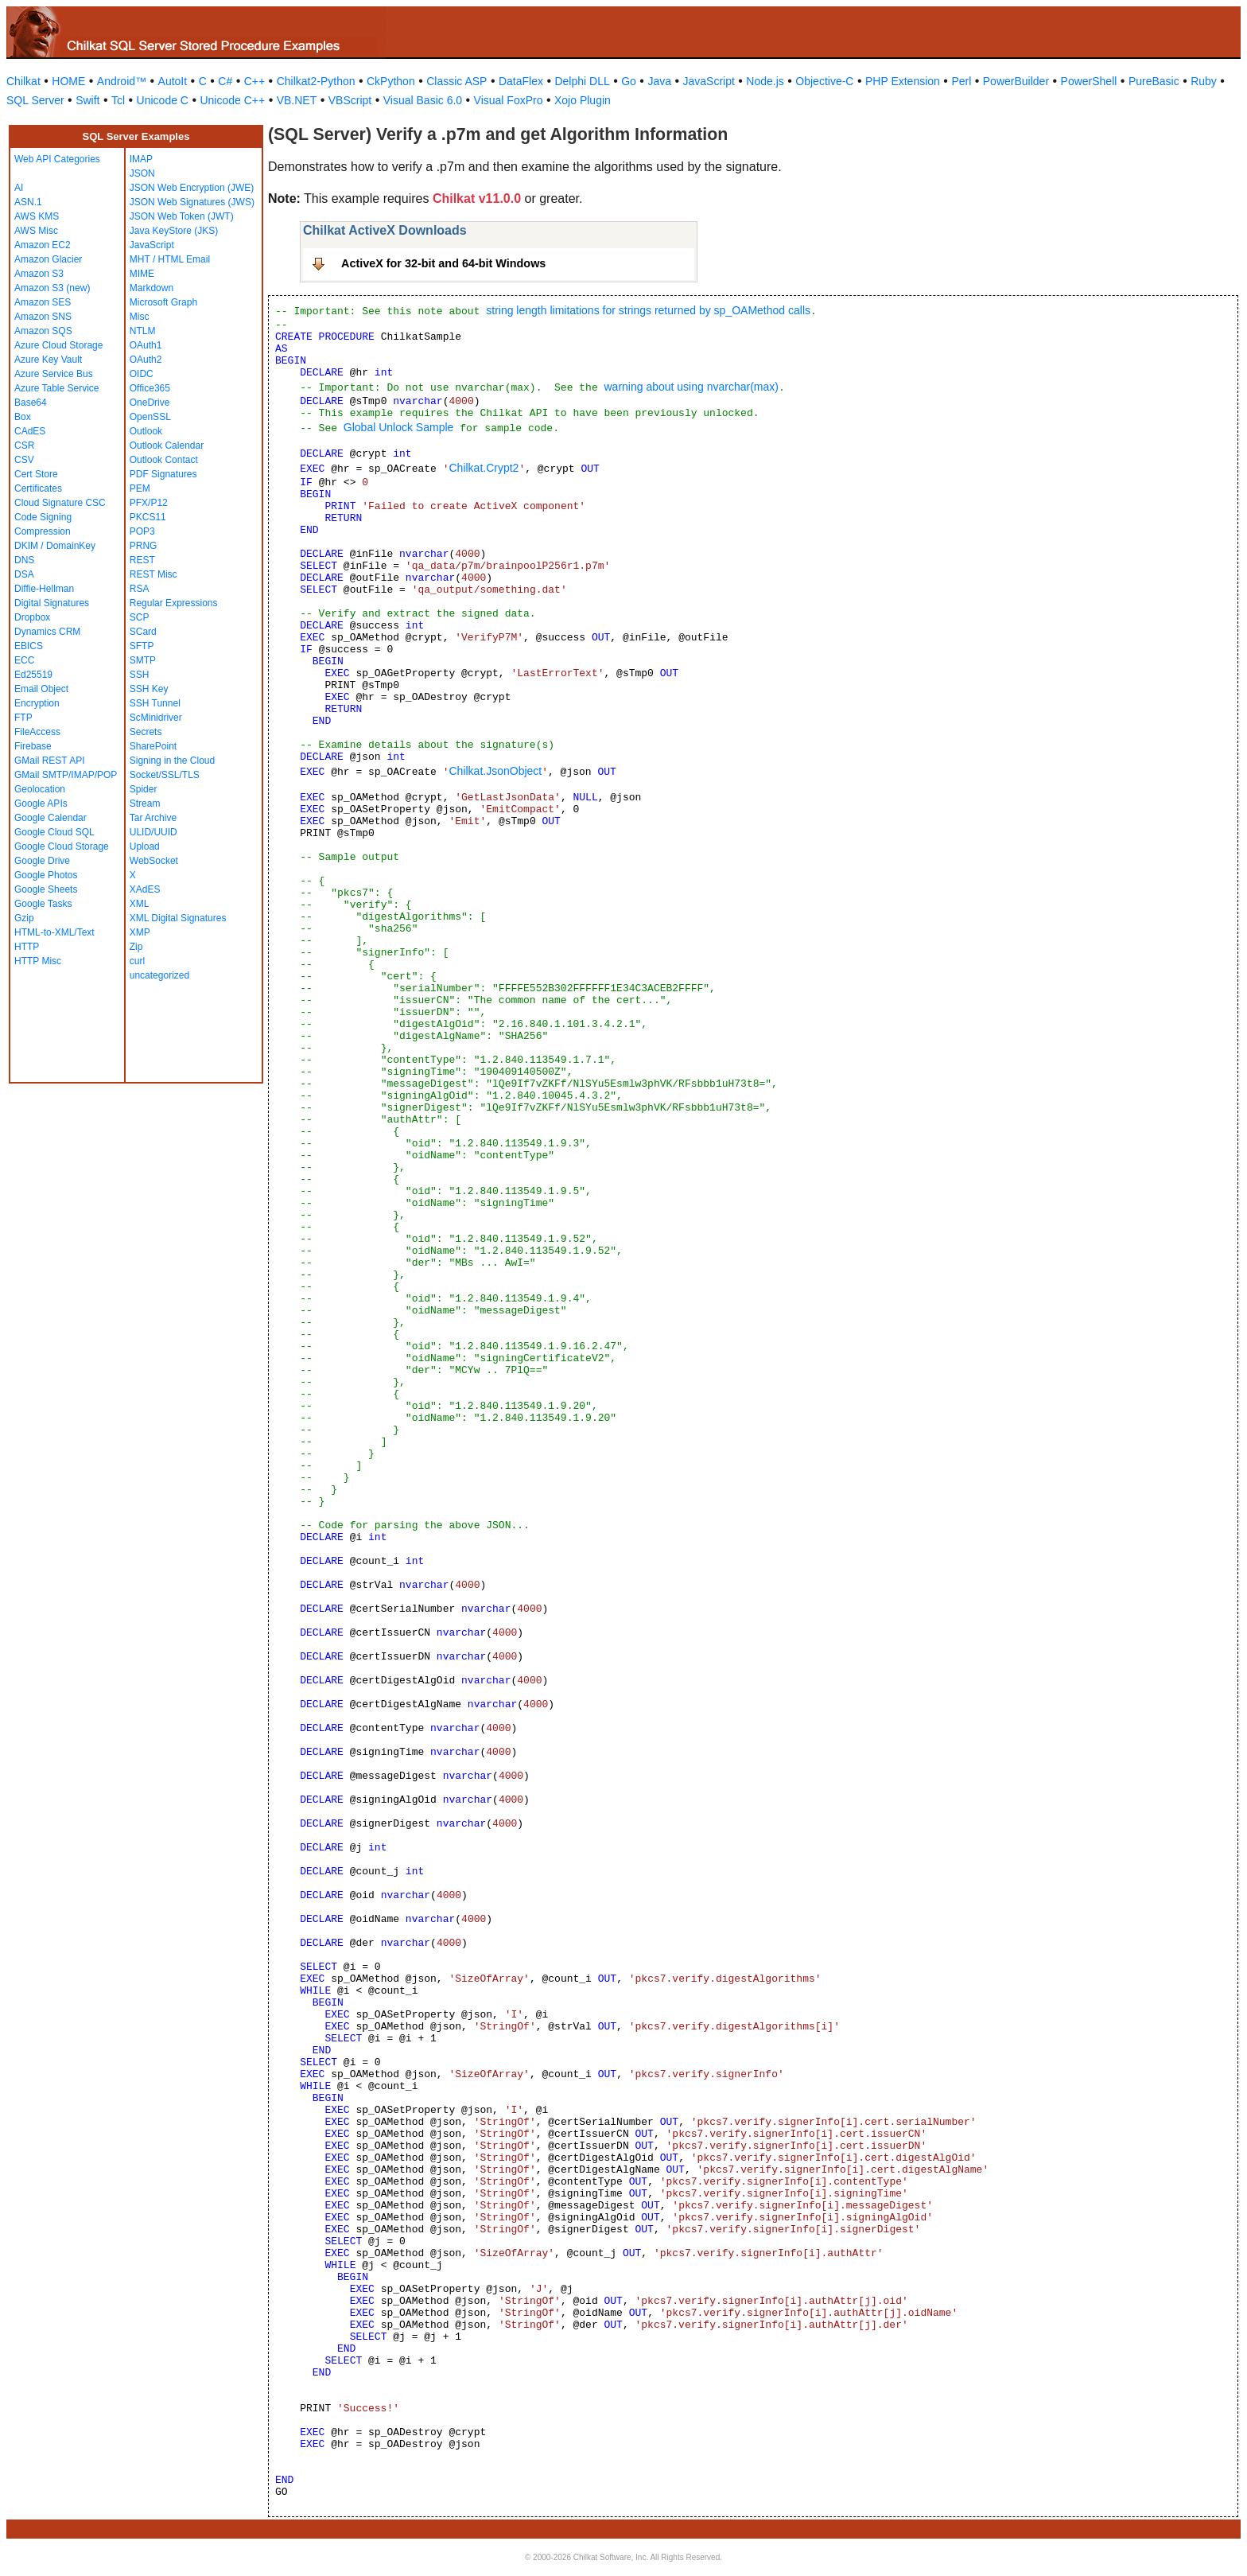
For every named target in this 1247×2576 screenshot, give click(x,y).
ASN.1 (28, 202)
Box (22, 416)
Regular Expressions (174, 603)
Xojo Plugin (582, 100)
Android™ (121, 81)
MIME (142, 273)
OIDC (141, 373)
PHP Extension (902, 81)
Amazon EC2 (42, 245)
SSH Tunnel (155, 703)
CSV (24, 459)
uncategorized (159, 975)
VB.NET (297, 100)
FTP (23, 717)
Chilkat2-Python (316, 81)
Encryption (37, 703)
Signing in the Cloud (172, 760)
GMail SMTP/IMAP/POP (65, 774)
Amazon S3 (39, 273)
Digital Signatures (51, 603)
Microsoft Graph (163, 302)
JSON (142, 173)
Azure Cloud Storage (58, 345)
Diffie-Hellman (44, 588)
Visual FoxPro (508, 100)
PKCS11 (148, 517)
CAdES (29, 431)
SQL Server (35, 100)
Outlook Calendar (167, 445)
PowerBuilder (1016, 81)
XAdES (145, 889)
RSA (140, 588)
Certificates (38, 488)
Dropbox (32, 617)
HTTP (26, 946)
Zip (136, 946)
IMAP (141, 159)
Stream (145, 803)
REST (142, 560)
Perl (961, 81)
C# (225, 81)
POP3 (142, 531)
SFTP (142, 646)
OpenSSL (150, 416)
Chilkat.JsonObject (495, 771)
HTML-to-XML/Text (54, 932)
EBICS (28, 646)
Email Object (41, 689)
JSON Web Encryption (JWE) (192, 187)
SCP (140, 617)
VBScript (349, 100)
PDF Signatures (163, 474)
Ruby (1204, 81)
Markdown (151, 288)
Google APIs (41, 803)
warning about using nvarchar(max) (691, 386)
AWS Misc (36, 230)
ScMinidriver (156, 717)
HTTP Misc (37, 961)
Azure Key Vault (48, 359)
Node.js (764, 81)
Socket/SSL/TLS (165, 774)
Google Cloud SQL (54, 832)
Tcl (118, 100)
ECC (24, 660)
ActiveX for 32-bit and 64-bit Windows (443, 263)
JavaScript (709, 81)
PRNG (143, 545)
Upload (145, 846)
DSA (24, 574)
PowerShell (1089, 81)
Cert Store (36, 474)
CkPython (391, 81)
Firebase (33, 746)
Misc (140, 316)
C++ (254, 81)
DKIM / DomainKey (54, 545)
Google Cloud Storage (61, 846)
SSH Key (149, 689)
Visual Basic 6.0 (422, 100)
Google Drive (42, 860)
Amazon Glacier (48, 259)
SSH (140, 674)
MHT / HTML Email (170, 259)
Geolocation (39, 789)
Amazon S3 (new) (52, 288)
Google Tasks (43, 903)
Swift (87, 100)
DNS (24, 560)
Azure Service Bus (53, 373)
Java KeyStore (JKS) (174, 230)
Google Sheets (45, 889)
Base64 (30, 402)
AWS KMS (36, 216)
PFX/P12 (149, 502)
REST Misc (153, 574)
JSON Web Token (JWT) (182, 216)
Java (659, 81)
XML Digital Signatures (178, 918)
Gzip (24, 918)
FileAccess (37, 731)
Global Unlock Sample (399, 427)
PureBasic (1154, 81)
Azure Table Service (56, 388)
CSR (24, 445)
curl (137, 961)
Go (628, 81)
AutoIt (173, 81)
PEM (140, 488)
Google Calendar (50, 817)
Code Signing (43, 517)
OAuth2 (146, 359)
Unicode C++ (232, 100)
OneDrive (150, 402)
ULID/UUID (153, 832)
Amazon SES (42, 302)
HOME (68, 81)
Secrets (146, 731)
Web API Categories (57, 159)
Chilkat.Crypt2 (484, 467)
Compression (42, 531)
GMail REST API (49, 760)
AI (18, 187)
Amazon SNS (43, 316)
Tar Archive (153, 817)
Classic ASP (456, 81)
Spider (143, 789)
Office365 (150, 388)
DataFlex (521, 81)
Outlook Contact (164, 459)
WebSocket (154, 860)
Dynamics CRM (47, 631)
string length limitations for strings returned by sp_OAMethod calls (648, 310)
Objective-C (824, 81)
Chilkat (23, 81)
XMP (140, 932)
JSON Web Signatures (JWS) (192, 202)
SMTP (143, 660)
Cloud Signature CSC (60, 502)
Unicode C (162, 100)
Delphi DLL (581, 81)
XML (140, 903)
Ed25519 (33, 674)
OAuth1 (146, 345)
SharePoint (153, 746)
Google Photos (45, 875)
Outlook (146, 431)
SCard (143, 631)
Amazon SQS (43, 331)
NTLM (143, 331)
